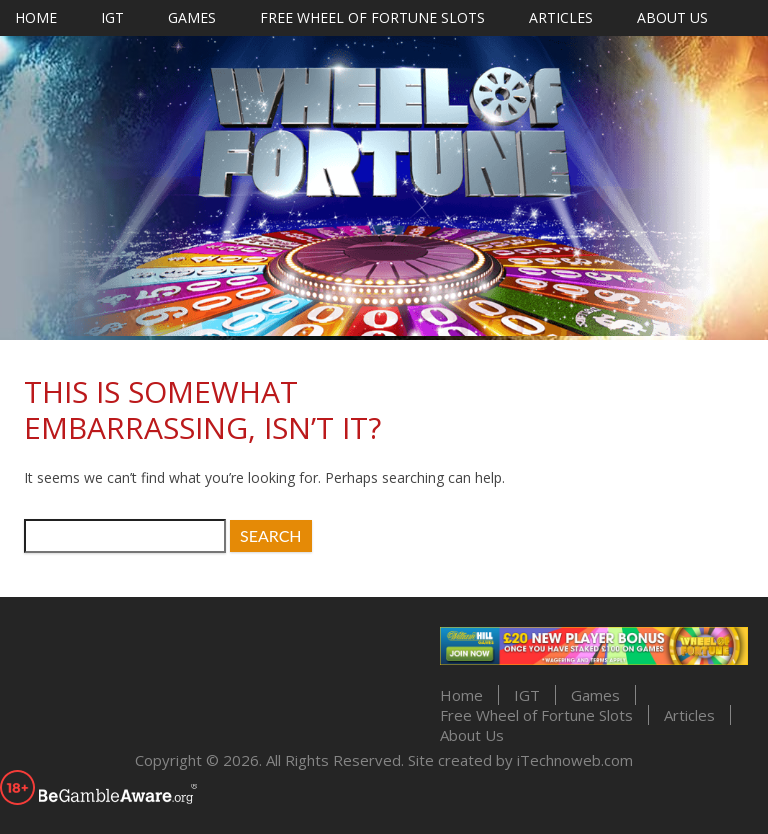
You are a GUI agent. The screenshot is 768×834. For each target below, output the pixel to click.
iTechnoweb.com (575, 760)
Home (36, 17)
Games (192, 17)
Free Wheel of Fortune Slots (372, 17)
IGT (112, 17)
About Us (672, 17)
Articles (561, 17)
